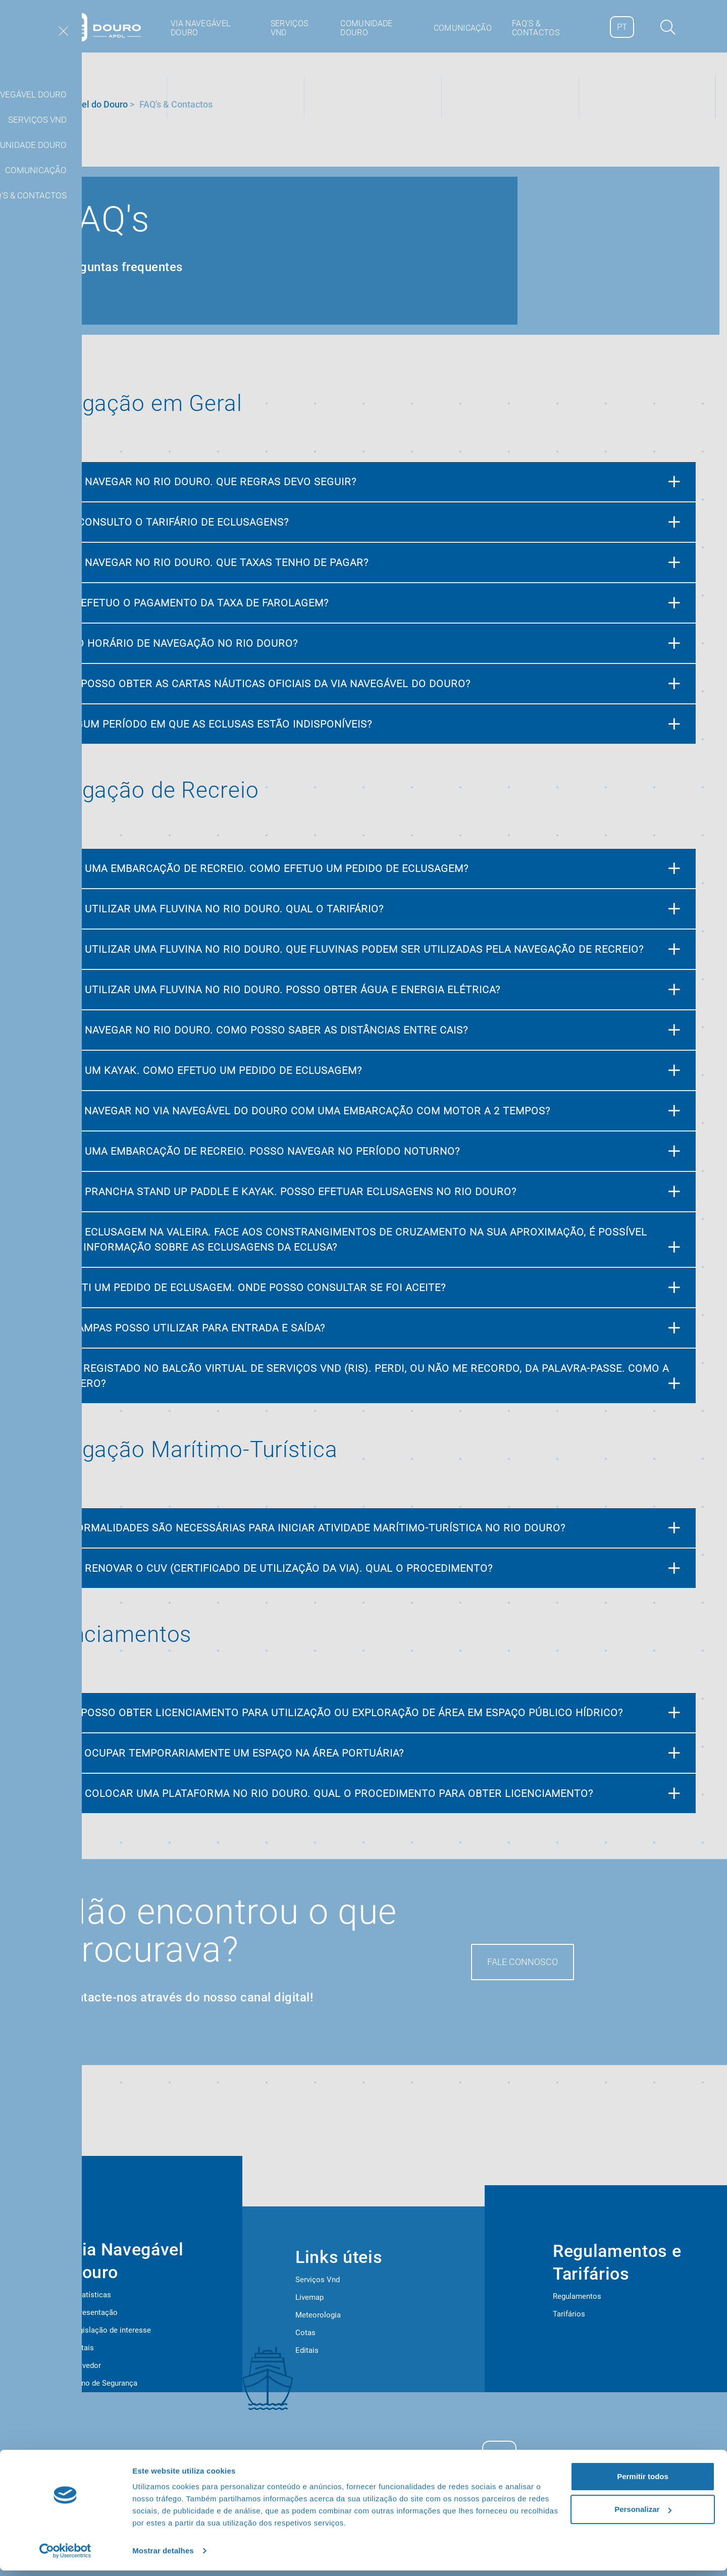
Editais (82, 2347)
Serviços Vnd (317, 2279)
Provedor (86, 2365)
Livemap (309, 2297)
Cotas (305, 2332)
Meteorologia (318, 2315)
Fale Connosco (522, 1961)
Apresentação (94, 2312)
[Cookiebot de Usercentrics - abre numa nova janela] (65, 2556)
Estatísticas (91, 2294)
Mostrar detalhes (163, 2556)
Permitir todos (642, 2482)
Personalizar (642, 2514)
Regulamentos (577, 2296)
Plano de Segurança (104, 2383)
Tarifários (569, 2314)
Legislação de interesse (111, 2330)
